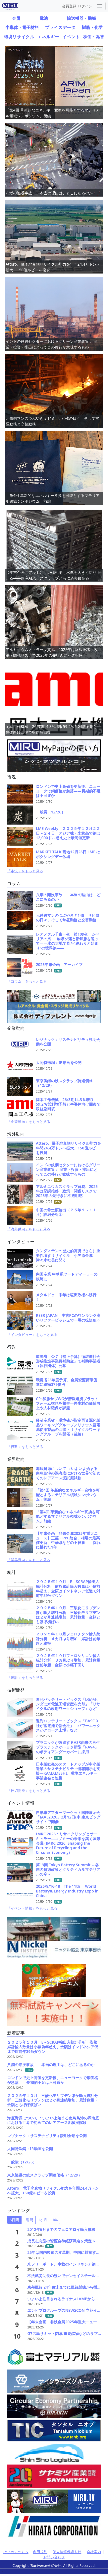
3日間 (14, 2219)
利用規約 (40, 2551)
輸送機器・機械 (81, 18)
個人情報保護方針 (67, 2551)
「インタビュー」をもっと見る (32, 1334)
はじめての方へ (15, 2551)
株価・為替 (93, 36)
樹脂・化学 (92, 27)
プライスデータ (60, 27)
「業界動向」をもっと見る (28, 1559)
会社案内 (94, 2551)
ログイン (85, 5)
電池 (43, 18)
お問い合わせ (54, 2557)
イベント (71, 36)
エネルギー (48, 36)
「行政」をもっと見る (25, 1446)
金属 (16, 18)
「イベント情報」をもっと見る (32, 1908)
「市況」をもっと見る (25, 871)
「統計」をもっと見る (25, 1677)
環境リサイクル (19, 36)
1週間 (28, 2219)
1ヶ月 (42, 2219)
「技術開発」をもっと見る (28, 1790)
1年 (55, 2219)
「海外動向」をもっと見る (28, 1229)
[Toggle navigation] (100, 6)
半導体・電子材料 (22, 27)
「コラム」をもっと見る (27, 981)
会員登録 (69, 5)
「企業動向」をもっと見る (28, 1121)
